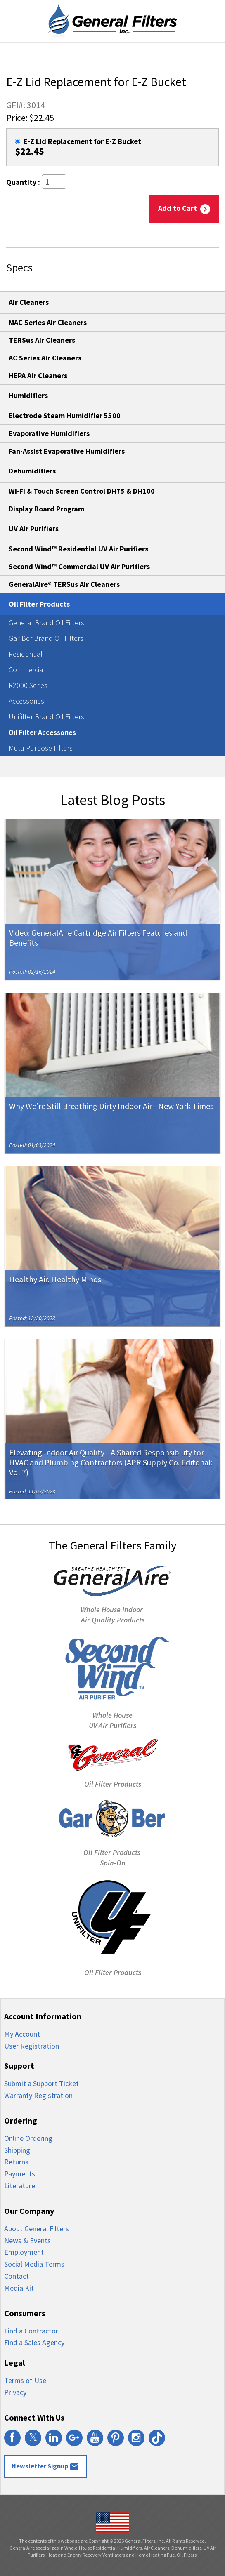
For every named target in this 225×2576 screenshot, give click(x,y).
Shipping (17, 2150)
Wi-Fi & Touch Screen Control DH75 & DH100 (82, 491)
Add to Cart (184, 209)
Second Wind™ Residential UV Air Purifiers (78, 548)
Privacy (15, 2392)
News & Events (27, 2240)
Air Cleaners (29, 302)
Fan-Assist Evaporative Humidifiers (67, 451)
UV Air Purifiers (34, 528)
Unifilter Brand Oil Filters (46, 716)
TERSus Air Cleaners (42, 340)
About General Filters (36, 2228)
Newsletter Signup (45, 2467)
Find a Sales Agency (34, 2342)
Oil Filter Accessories (42, 732)
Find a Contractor (31, 2331)
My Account (22, 2034)
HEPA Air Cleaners (38, 375)
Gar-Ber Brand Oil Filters (46, 638)
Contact (16, 2276)
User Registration (31, 2046)
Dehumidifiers (32, 471)
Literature (19, 2185)
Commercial (27, 669)
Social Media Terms (34, 2264)
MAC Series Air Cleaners (48, 322)
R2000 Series (28, 685)
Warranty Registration (38, 2095)
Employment (24, 2252)
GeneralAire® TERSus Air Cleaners (64, 584)
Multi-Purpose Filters (41, 748)
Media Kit (19, 2288)
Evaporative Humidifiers (49, 433)
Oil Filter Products (39, 604)
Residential (26, 654)
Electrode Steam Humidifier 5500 (65, 415)
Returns (16, 2161)
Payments (19, 2173)
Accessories (26, 701)
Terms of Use (25, 2380)
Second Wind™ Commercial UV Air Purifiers (79, 566)
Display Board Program (46, 508)
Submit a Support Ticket (41, 2083)
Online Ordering (28, 2138)
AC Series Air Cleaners (45, 358)
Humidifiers (28, 395)
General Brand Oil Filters (46, 622)
